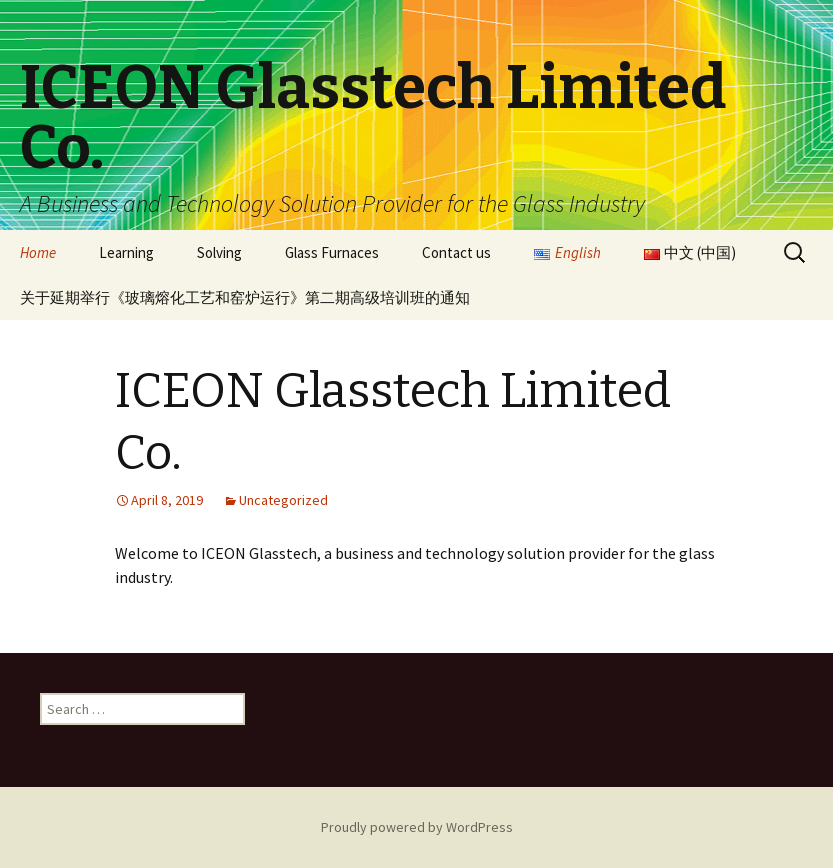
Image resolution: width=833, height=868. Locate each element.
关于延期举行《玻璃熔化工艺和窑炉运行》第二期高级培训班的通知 (245, 297)
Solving (219, 252)
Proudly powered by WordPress (417, 827)
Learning (126, 252)
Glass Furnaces (332, 252)
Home (38, 252)
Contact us (456, 252)
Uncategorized (283, 500)
